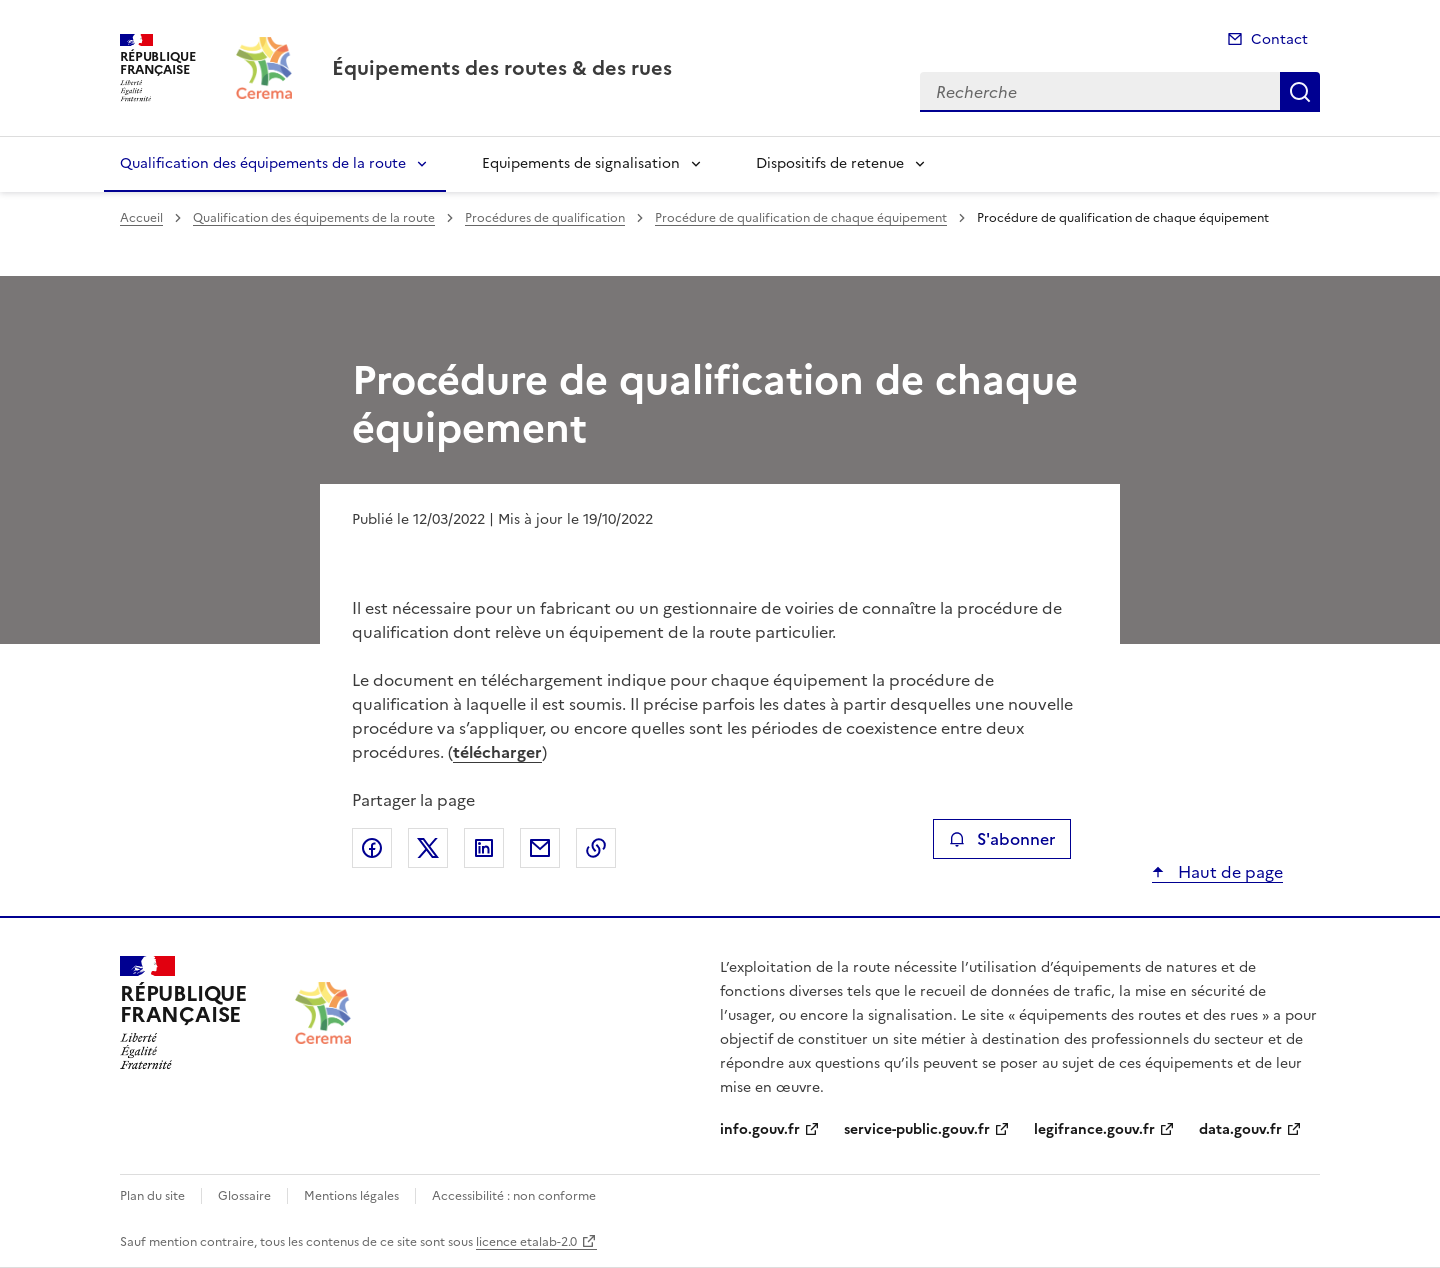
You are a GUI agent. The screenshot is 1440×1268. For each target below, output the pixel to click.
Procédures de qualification (545, 218)
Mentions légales (351, 1196)
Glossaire (244, 1196)
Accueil (141, 218)
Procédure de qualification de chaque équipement (801, 218)
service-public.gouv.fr (917, 1129)
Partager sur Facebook (372, 848)
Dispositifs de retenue (830, 163)
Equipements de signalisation (581, 163)
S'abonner (1001, 839)
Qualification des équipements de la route (263, 163)
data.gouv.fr (1240, 1129)
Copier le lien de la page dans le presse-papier (596, 848)
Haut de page (1228, 872)
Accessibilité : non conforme (514, 1196)
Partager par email (540, 848)
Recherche (1300, 92)
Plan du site (152, 1196)
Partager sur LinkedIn (484, 848)
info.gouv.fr (760, 1129)
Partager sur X (428, 848)
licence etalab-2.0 (526, 1242)
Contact (1279, 39)
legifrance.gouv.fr (1094, 1129)
